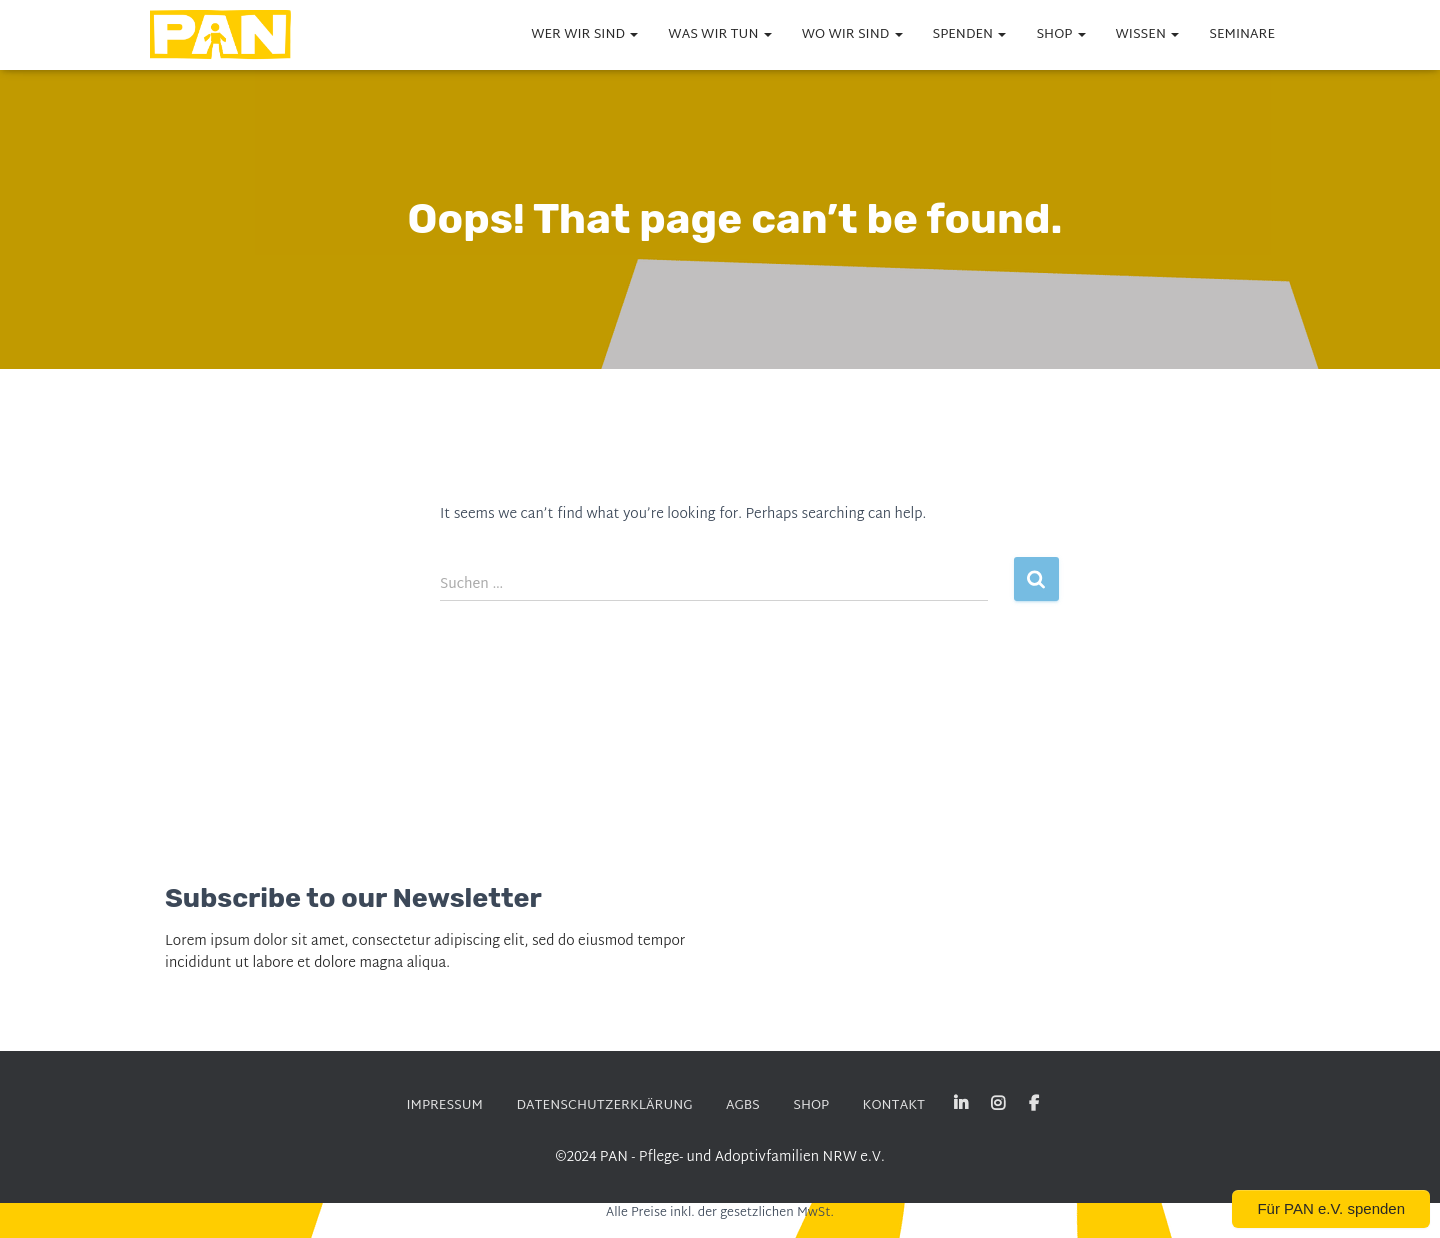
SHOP (1060, 35)
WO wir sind (852, 35)
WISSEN (1148, 35)
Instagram (998, 1104)
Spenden (970, 35)
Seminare (1242, 35)
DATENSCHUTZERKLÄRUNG (604, 1106)
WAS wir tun (719, 35)
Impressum (444, 1106)
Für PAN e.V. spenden (1331, 1208)
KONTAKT (894, 1106)
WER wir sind (584, 35)
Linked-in (961, 1104)
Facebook (1034, 1104)
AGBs (743, 1106)
